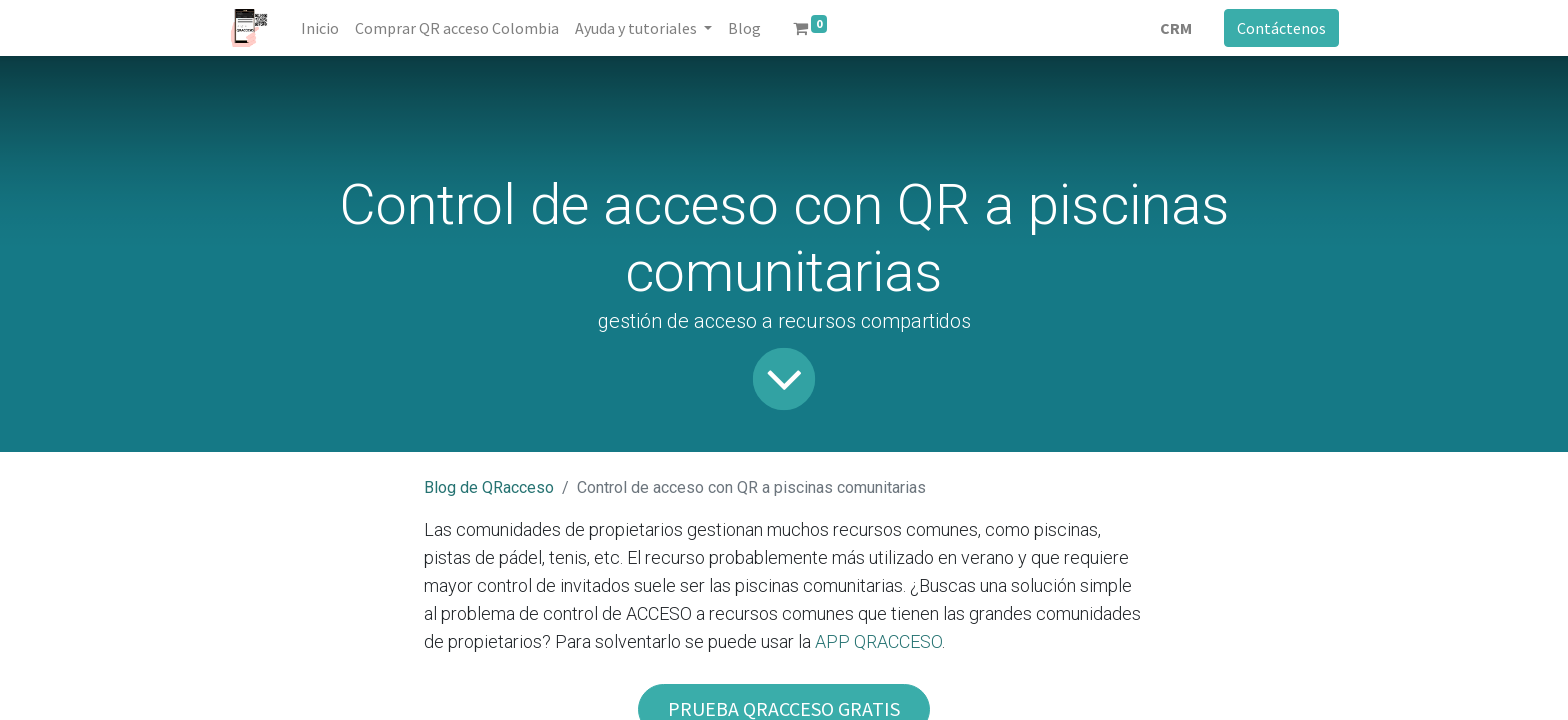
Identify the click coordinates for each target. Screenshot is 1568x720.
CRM (1176, 28)
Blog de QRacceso (489, 487)
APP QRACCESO (878, 641)
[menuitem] (320, 28)
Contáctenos (1281, 28)
